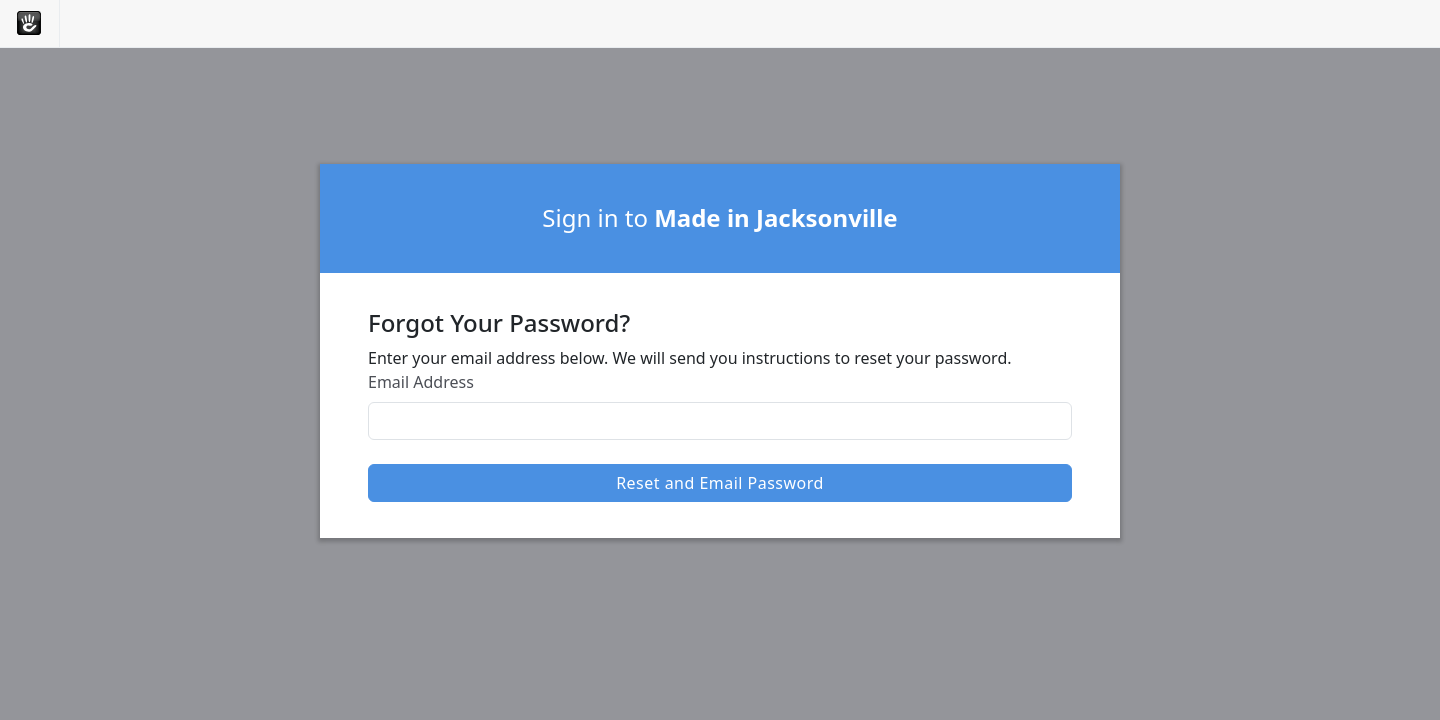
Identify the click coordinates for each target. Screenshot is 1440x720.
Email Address (421, 382)
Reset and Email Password (720, 483)
